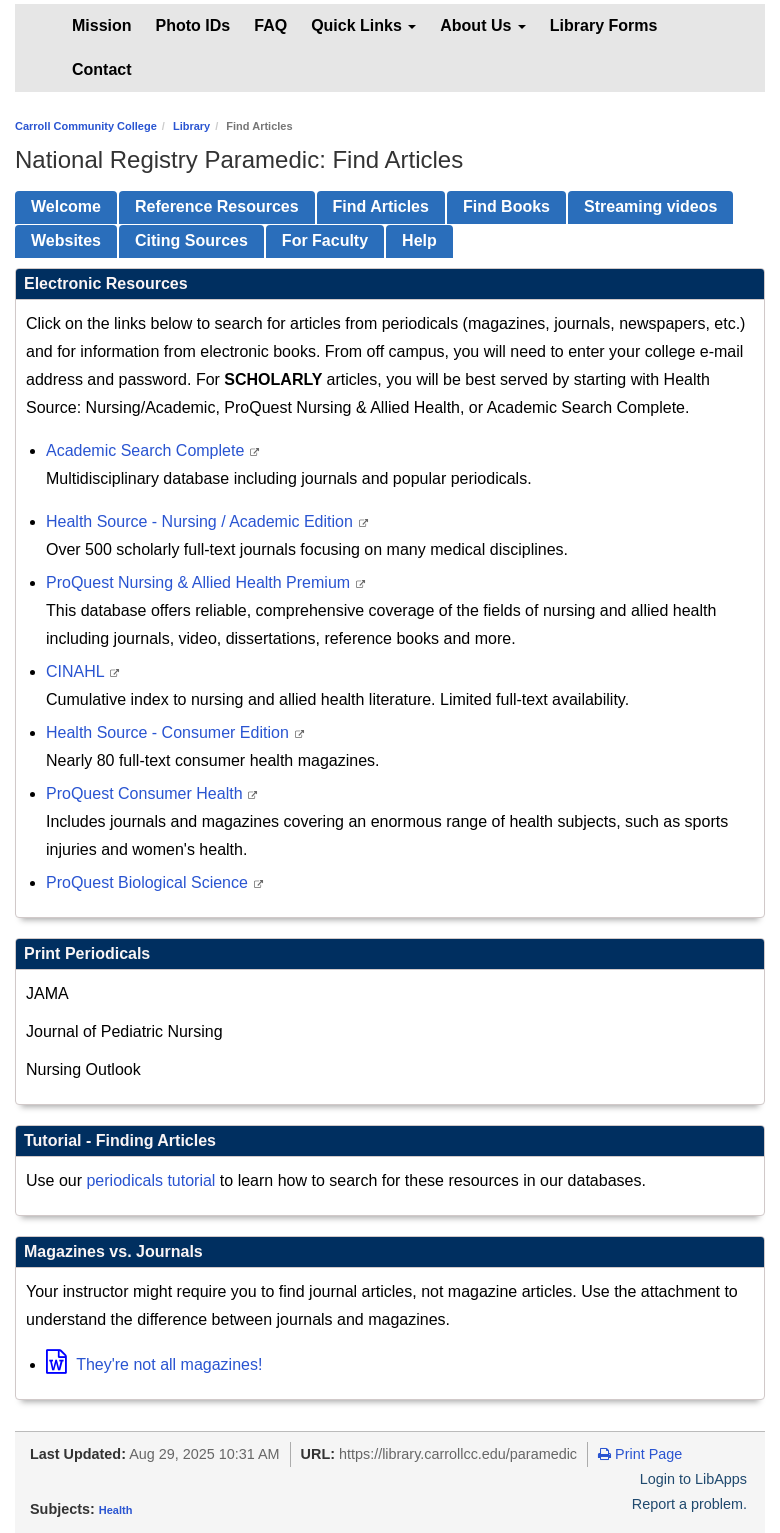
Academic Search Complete (147, 450)
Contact (102, 69)
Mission (102, 25)
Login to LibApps (693, 1479)
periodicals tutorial (150, 1180)
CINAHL (77, 671)
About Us (483, 25)
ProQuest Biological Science (149, 882)
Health (116, 1510)
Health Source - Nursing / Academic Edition (201, 521)
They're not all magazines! (154, 1364)
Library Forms (604, 25)
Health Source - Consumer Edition (169, 732)
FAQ (270, 25)
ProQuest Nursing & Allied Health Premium (200, 582)
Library (191, 126)
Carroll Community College (86, 126)
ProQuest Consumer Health (146, 793)
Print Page (640, 1454)
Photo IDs (193, 25)
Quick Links (363, 25)
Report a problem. (689, 1504)
